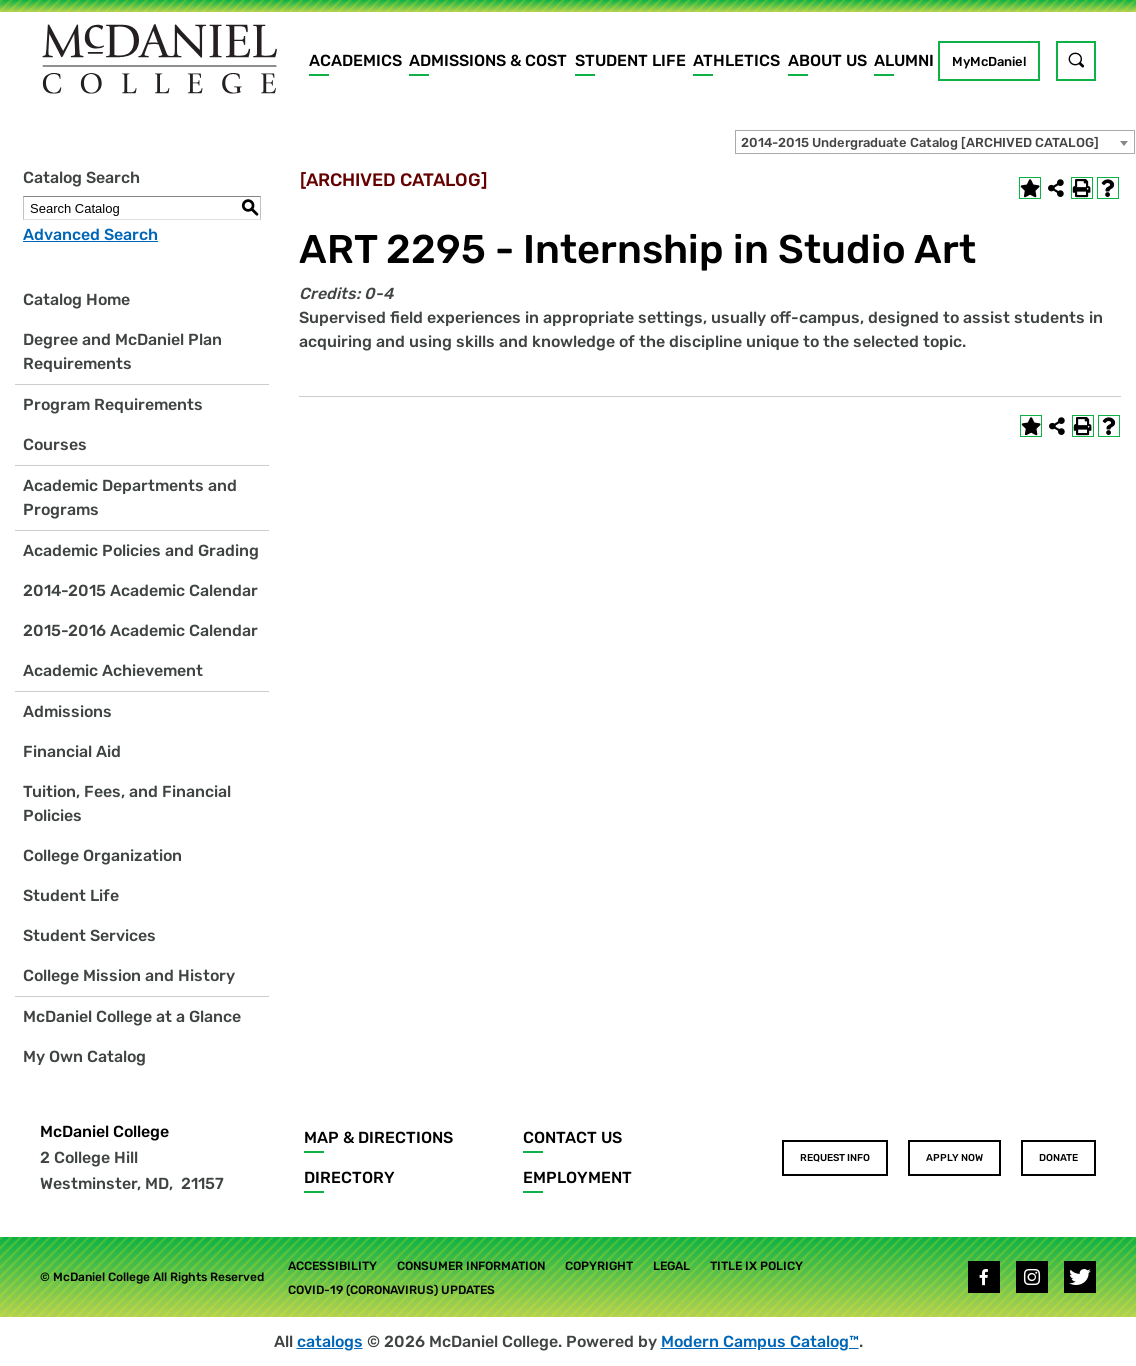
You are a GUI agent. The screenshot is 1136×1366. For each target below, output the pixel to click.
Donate (1058, 1158)
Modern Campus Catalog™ (760, 1341)
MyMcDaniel (989, 61)
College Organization (102, 855)
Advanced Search (90, 234)
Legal (671, 1266)
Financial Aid (72, 751)
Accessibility (332, 1266)
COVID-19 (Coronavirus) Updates (391, 1290)
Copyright (599, 1266)
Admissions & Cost (488, 60)
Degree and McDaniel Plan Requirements (122, 351)
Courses (55, 444)
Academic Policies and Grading (141, 550)
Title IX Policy (756, 1266)
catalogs (330, 1341)
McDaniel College (104, 1131)
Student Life (630, 60)
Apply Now (954, 1158)
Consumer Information (471, 1266)
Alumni (904, 60)
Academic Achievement (113, 670)
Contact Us (572, 1137)
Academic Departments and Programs (130, 497)
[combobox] (935, 142)
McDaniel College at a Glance (132, 1016)
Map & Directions (378, 1137)
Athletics (736, 60)
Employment (577, 1177)
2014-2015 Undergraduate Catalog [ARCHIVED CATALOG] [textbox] (920, 142)
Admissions (67, 711)
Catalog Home (76, 299)
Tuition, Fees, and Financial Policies (127, 803)
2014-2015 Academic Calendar (140, 590)
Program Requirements (113, 404)
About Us (827, 60)
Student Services (89, 935)
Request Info (835, 1158)
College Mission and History (129, 975)
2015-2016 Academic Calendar (140, 630)
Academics (355, 60)
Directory (349, 1177)
